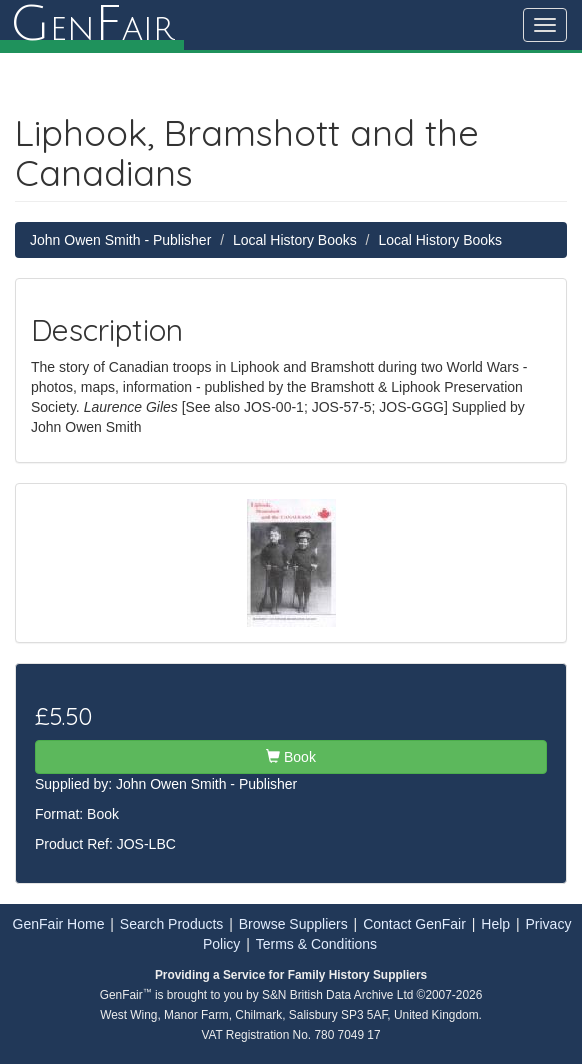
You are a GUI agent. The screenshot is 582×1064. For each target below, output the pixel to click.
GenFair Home (59, 924)
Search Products (172, 924)
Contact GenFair (414, 924)
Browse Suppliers (293, 924)
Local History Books (295, 240)
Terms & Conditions (316, 944)
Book (291, 757)
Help (495, 924)
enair (92, 25)
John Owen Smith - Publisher (120, 240)
